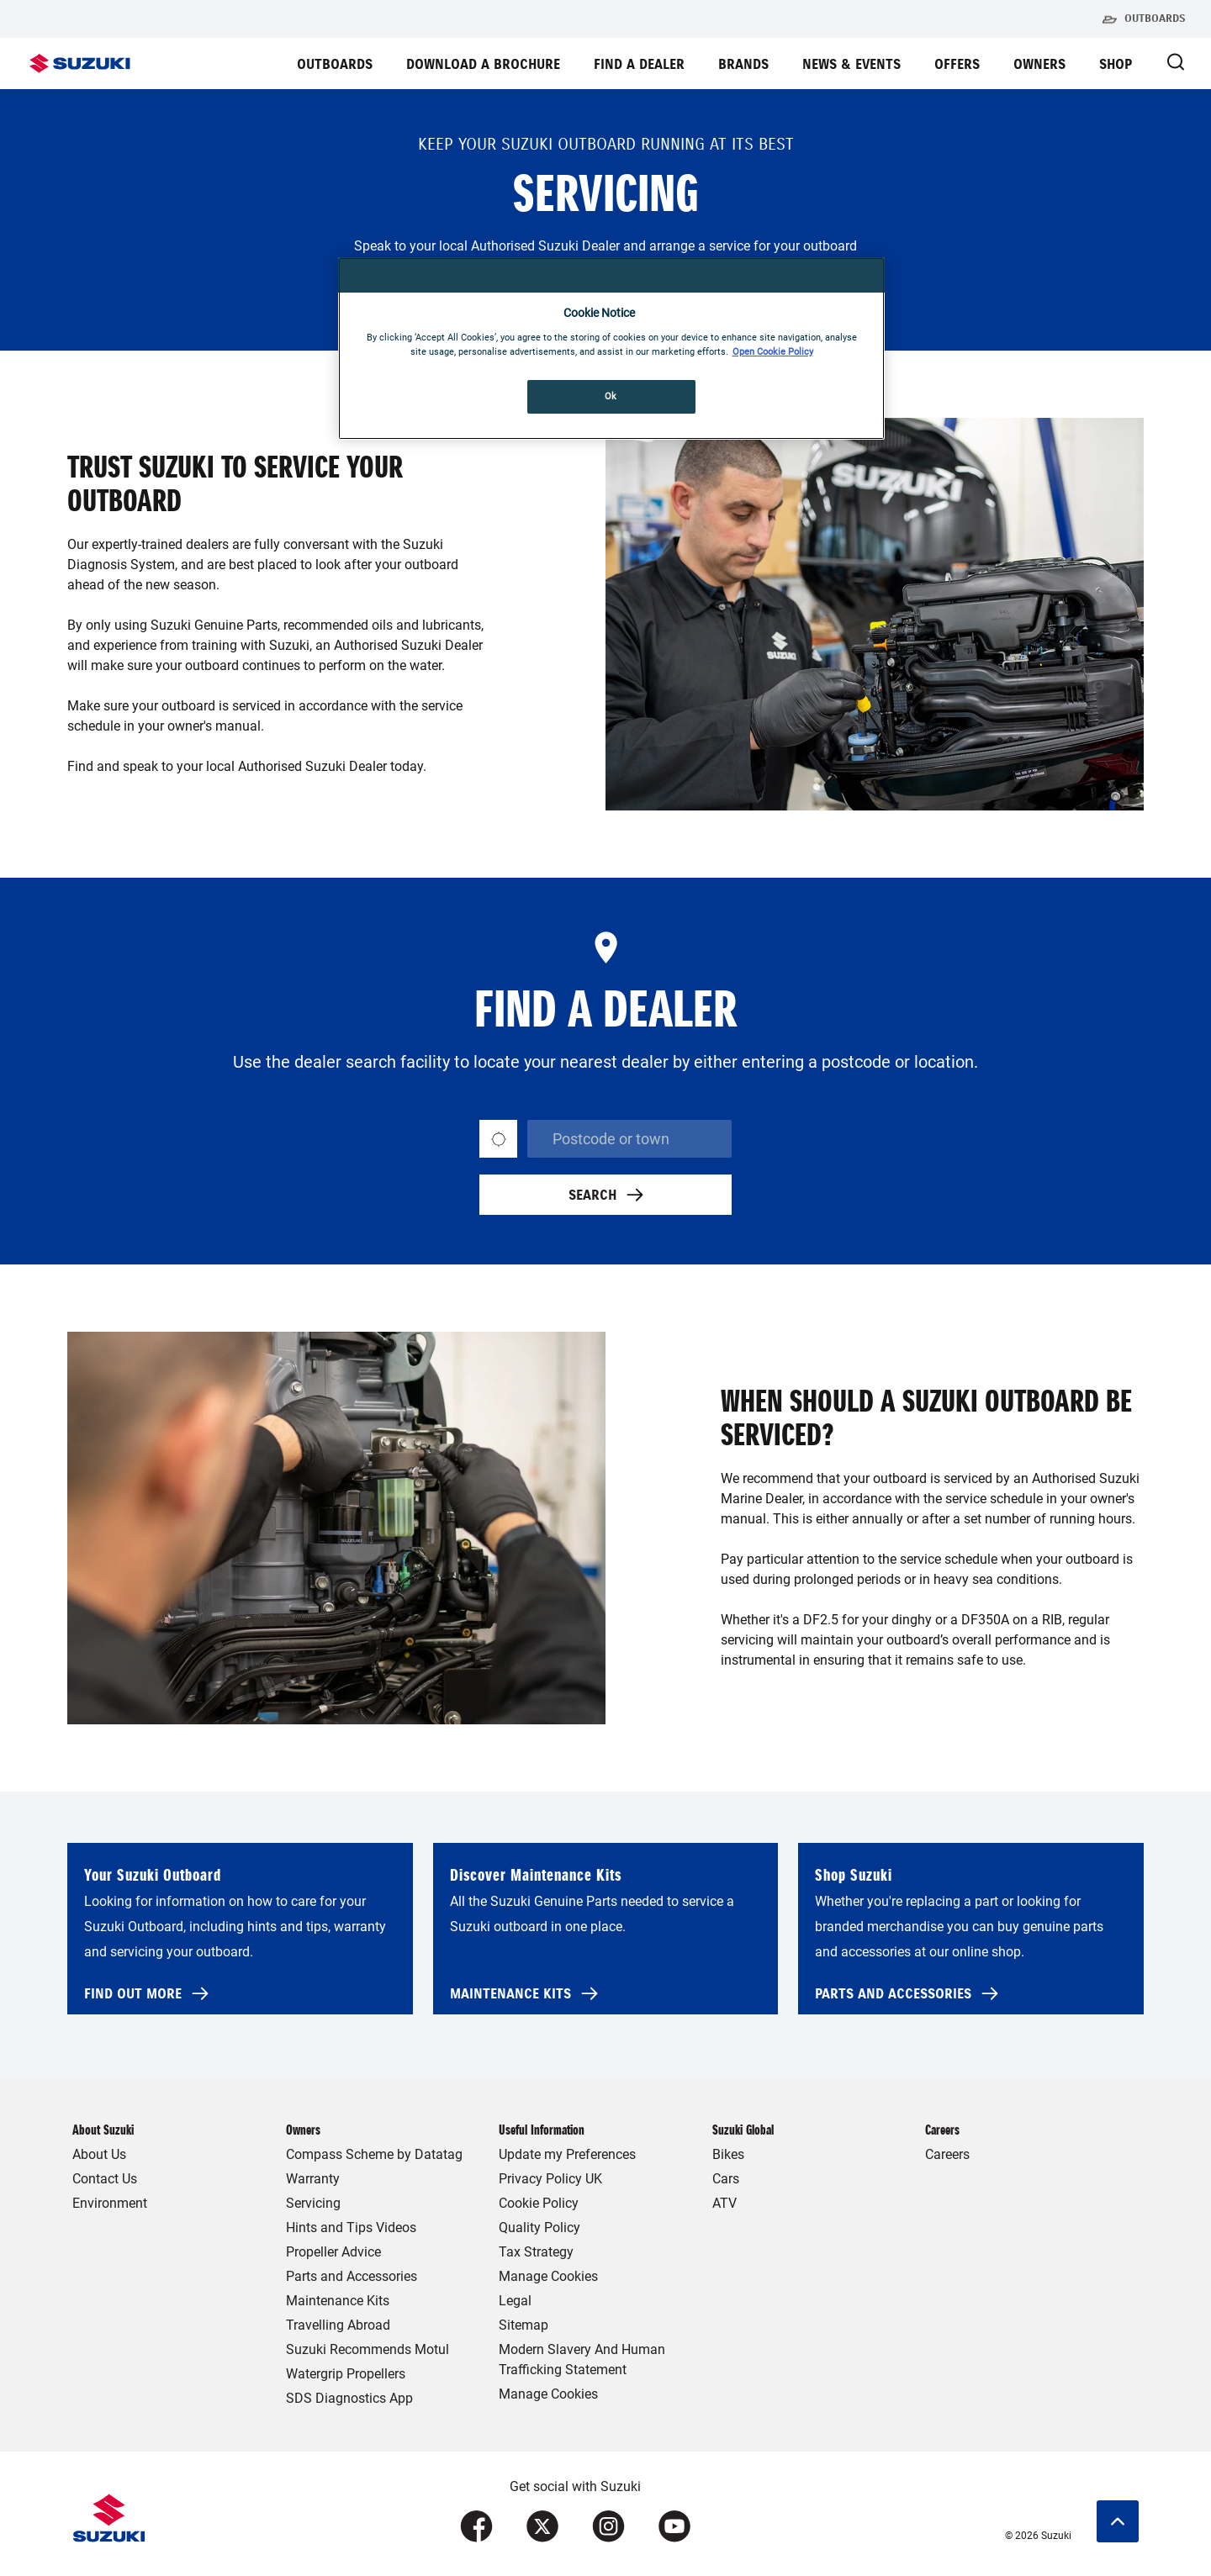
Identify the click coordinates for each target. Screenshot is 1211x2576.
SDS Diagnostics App (349, 2398)
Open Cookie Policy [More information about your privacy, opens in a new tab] (772, 351)
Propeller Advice (333, 2252)
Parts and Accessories (351, 2276)
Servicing (313, 2203)
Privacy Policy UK (550, 2179)
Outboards (1143, 19)
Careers (947, 2154)
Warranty (313, 2179)
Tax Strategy (536, 2252)
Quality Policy (539, 2228)
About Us (99, 2154)
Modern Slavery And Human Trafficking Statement (582, 2359)
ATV (724, 2203)
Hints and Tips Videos (351, 2228)
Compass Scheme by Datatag (374, 2154)
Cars (725, 2179)
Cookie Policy (539, 2203)
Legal (515, 2301)
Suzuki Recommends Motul (367, 2349)
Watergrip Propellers (345, 2374)
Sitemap (523, 2325)
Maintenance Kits (337, 2301)
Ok (611, 396)
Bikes (728, 2154)
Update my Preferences (567, 2154)
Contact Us (104, 2179)
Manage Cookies (548, 2276)
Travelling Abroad (338, 2325)
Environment (109, 2203)
